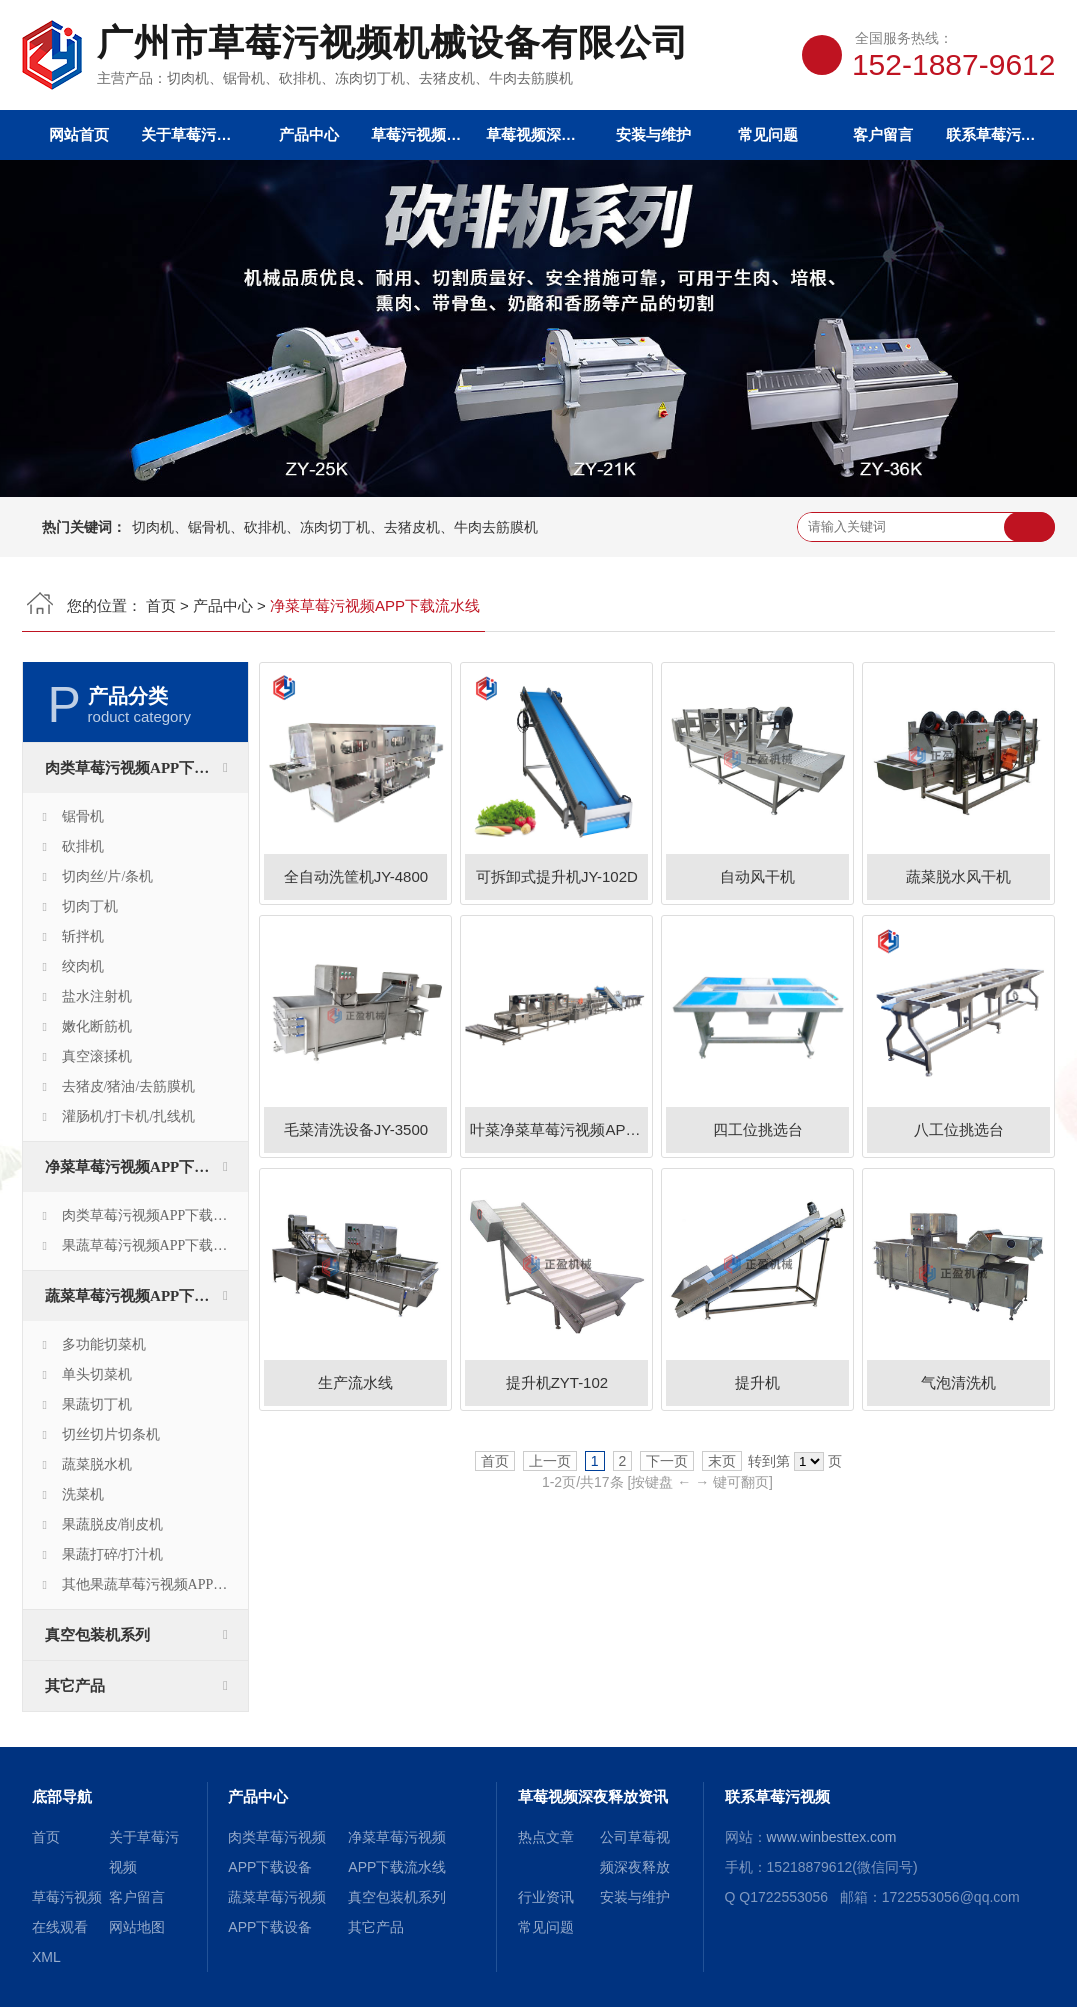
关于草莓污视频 (193, 134)
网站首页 (79, 134)
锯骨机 (83, 816)
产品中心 (309, 134)
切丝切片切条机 (111, 1434)
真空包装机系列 (97, 1635)
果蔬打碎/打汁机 (113, 1554)
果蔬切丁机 (97, 1404)
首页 (161, 605)
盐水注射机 (97, 996)
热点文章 (546, 1837)
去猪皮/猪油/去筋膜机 (129, 1086)
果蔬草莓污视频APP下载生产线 (155, 1245)
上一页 (550, 1461)
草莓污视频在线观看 (423, 134)
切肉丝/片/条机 (108, 876)
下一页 (667, 1461)
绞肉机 (83, 966)
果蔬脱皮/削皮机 (113, 1524)
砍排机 (83, 846)
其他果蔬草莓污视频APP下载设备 (155, 1584)
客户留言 (883, 134)
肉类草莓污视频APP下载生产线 (155, 1215)
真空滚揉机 (97, 1056)
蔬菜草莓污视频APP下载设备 (142, 1296)
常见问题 (768, 134)
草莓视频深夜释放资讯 (538, 134)
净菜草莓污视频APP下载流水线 (146, 1167)
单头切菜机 (97, 1374)
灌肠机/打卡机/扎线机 (129, 1116)
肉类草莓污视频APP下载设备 (142, 768)
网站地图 (137, 1927)
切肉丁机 (90, 906)
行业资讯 (546, 1897)
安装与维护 (653, 134)
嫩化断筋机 (97, 1026)
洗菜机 (83, 1494)
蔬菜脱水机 (97, 1464)
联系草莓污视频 (998, 134)
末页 (722, 1461)
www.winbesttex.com (832, 1837)
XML (46, 1957)
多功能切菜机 (104, 1344)
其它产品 (75, 1686)
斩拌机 (83, 936)
